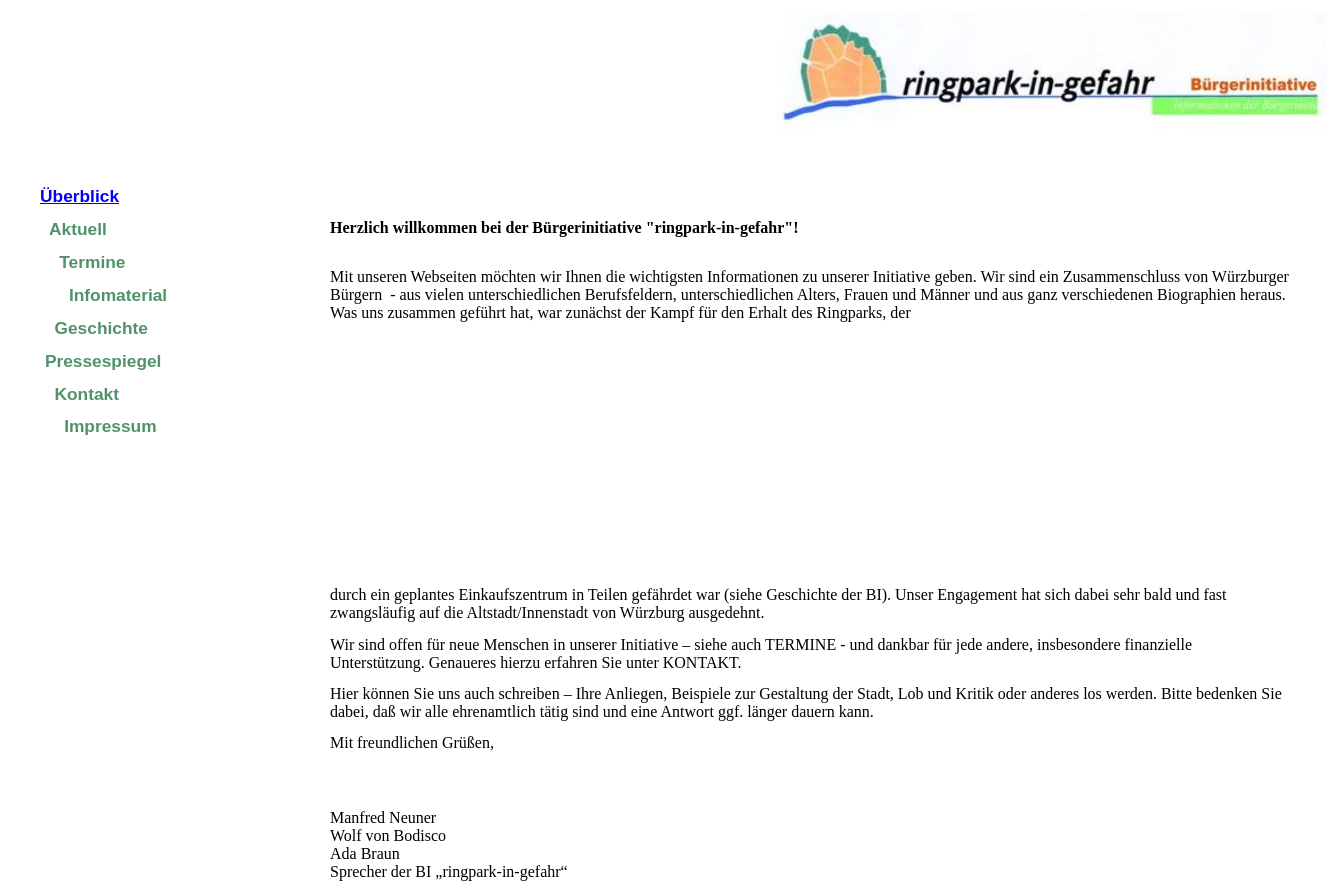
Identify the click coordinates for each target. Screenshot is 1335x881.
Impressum (110, 426)
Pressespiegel (103, 361)
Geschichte (101, 328)
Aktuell (78, 229)
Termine (92, 262)
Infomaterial (118, 295)
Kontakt (87, 394)
